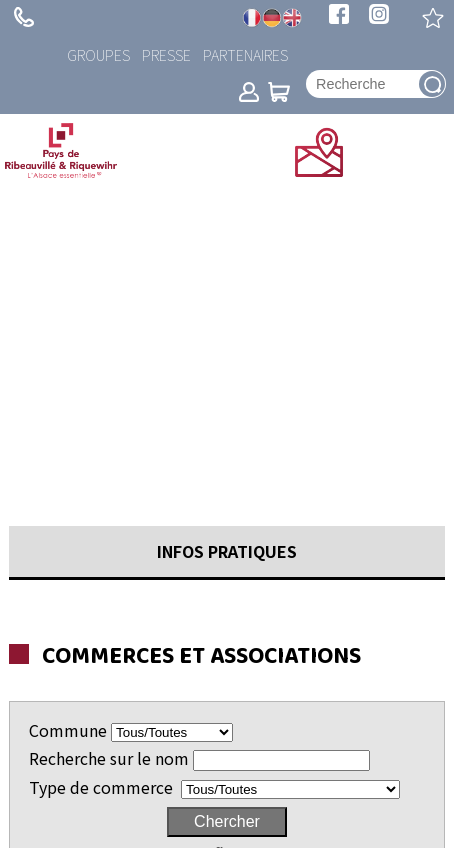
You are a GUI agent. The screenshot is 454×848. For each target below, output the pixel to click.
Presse (166, 54)
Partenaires (245, 54)
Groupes (98, 54)
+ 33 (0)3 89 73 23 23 (24, 17)
